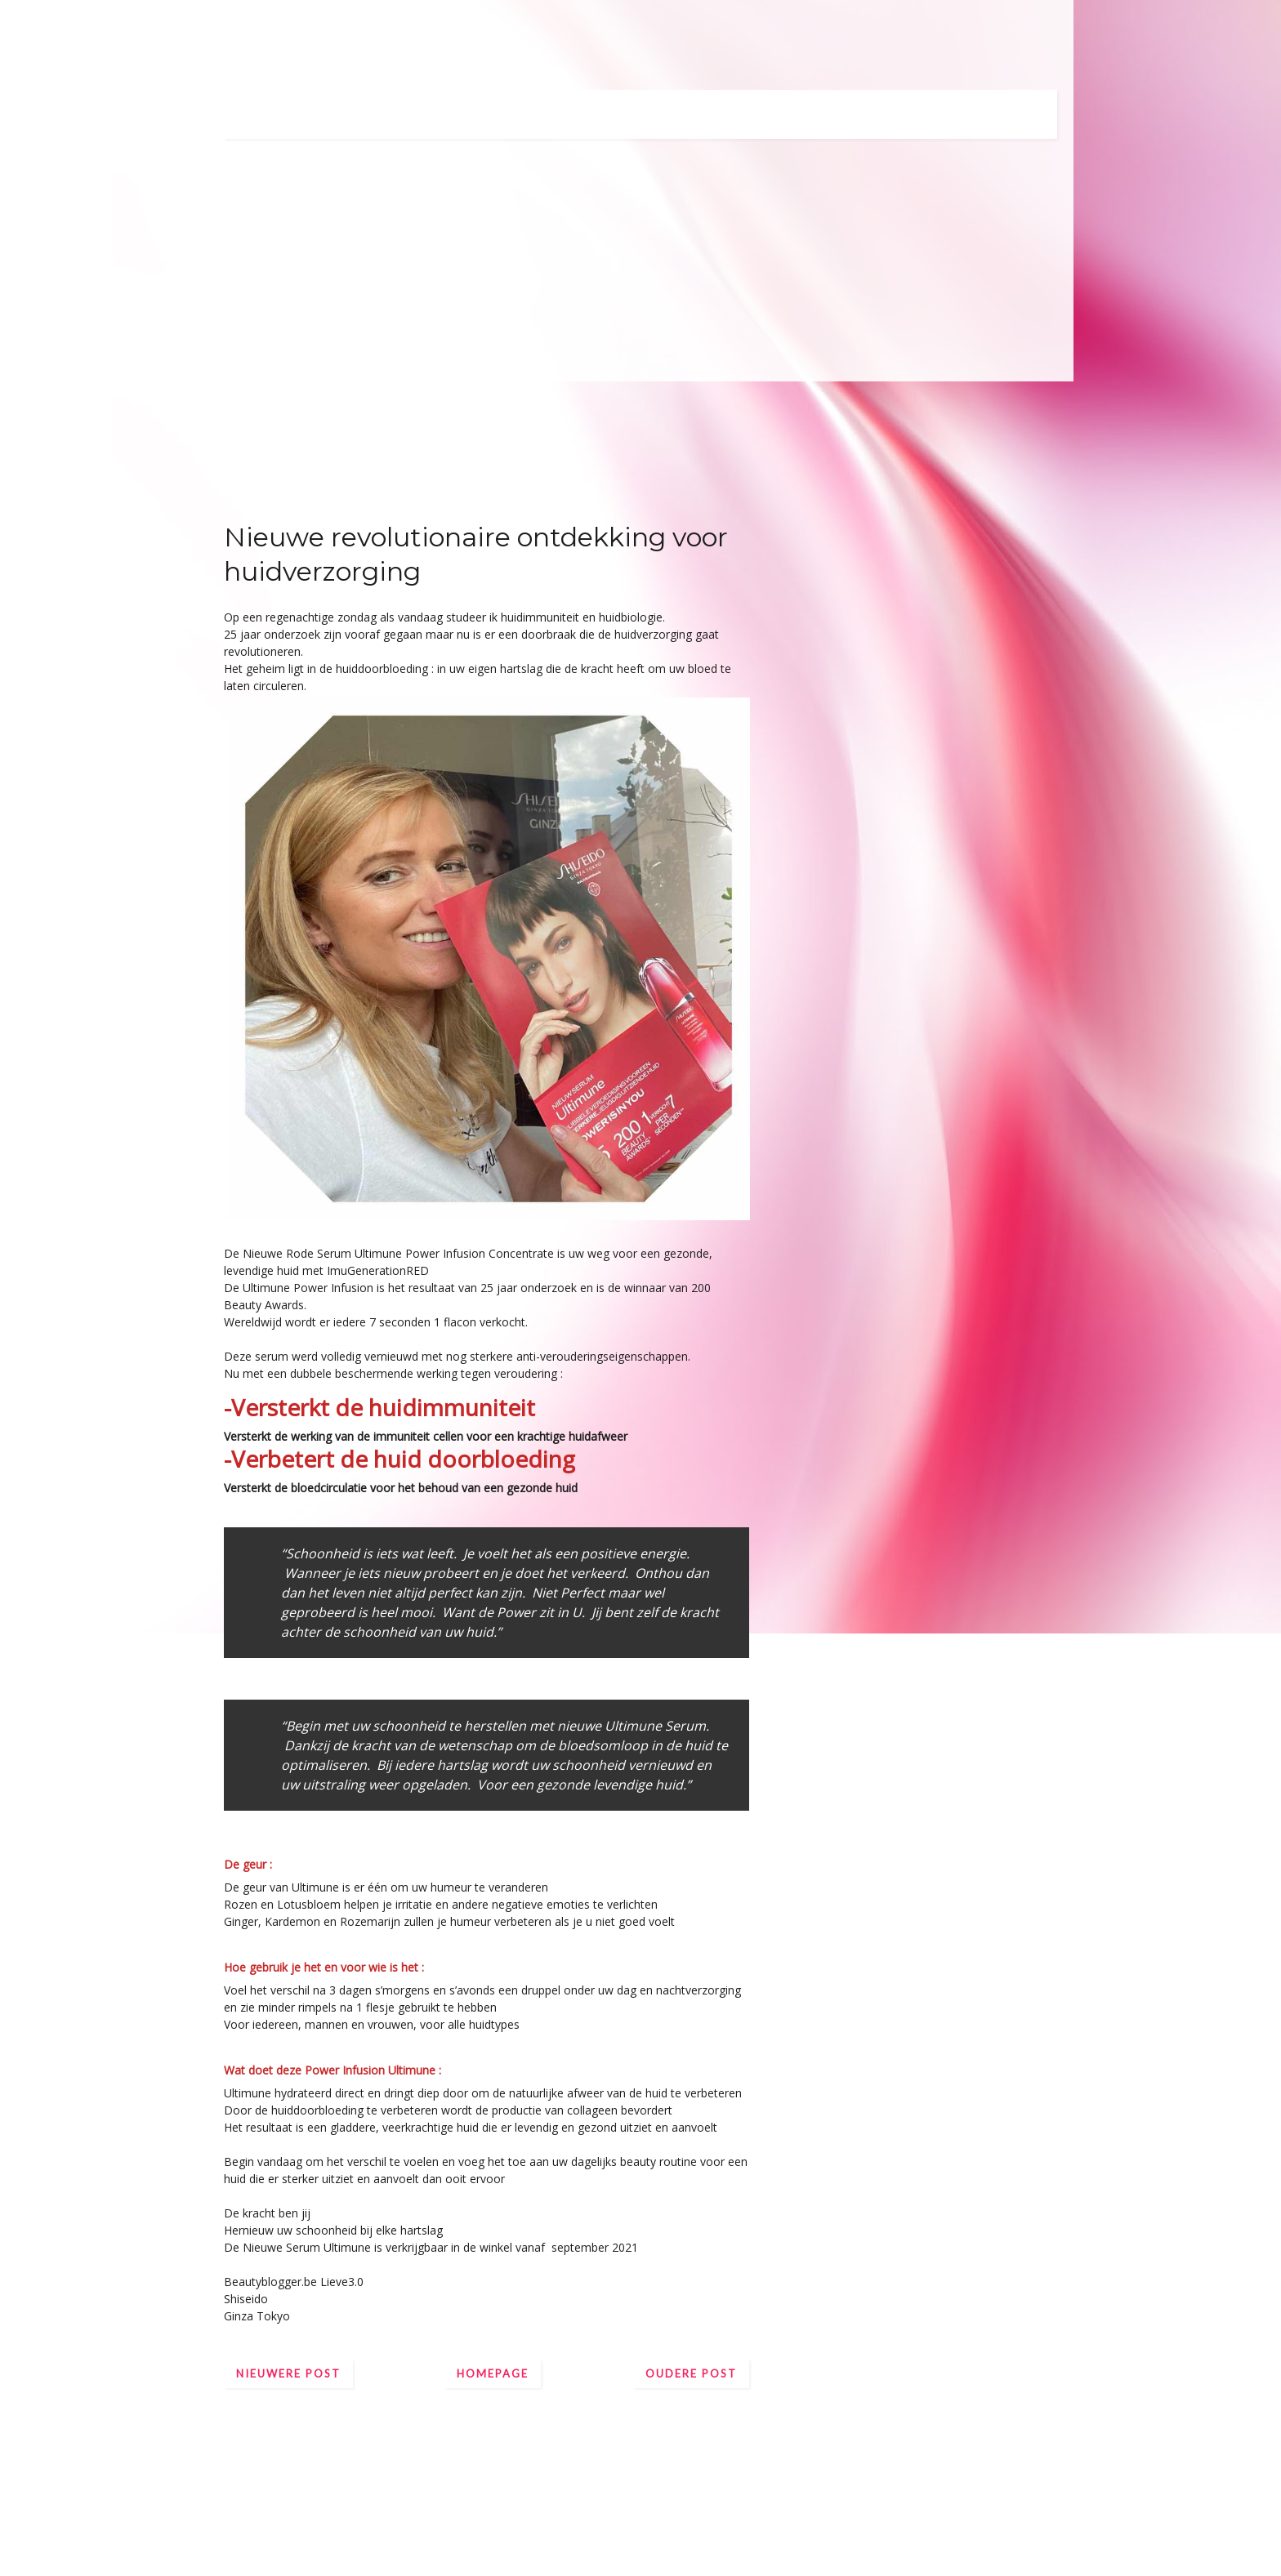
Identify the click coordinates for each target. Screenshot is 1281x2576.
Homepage (493, 2373)
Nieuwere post (288, 2373)
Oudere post (691, 2373)
